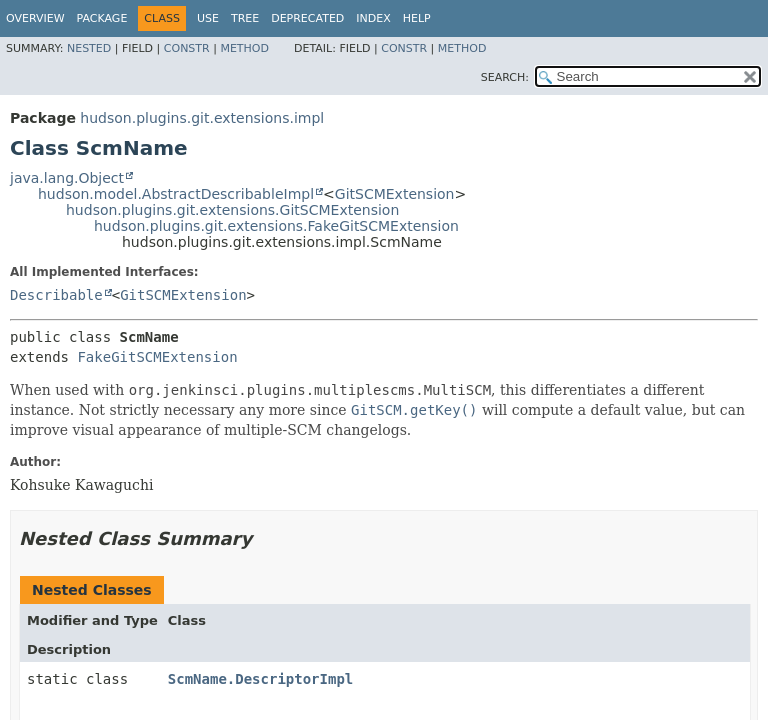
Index (373, 18)
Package (102, 18)
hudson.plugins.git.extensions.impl (202, 118)
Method (244, 48)
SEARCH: (505, 77)
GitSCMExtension (395, 194)
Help (417, 18)
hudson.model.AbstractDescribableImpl (176, 194)
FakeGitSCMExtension (157, 357)
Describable (56, 295)
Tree (245, 18)
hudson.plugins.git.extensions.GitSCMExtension (232, 210)
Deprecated (307, 18)
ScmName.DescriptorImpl (260, 679)
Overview (35, 18)
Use (208, 18)
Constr (187, 48)
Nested (89, 48)
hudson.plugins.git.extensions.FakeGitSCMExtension (276, 226)
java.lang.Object (67, 178)
